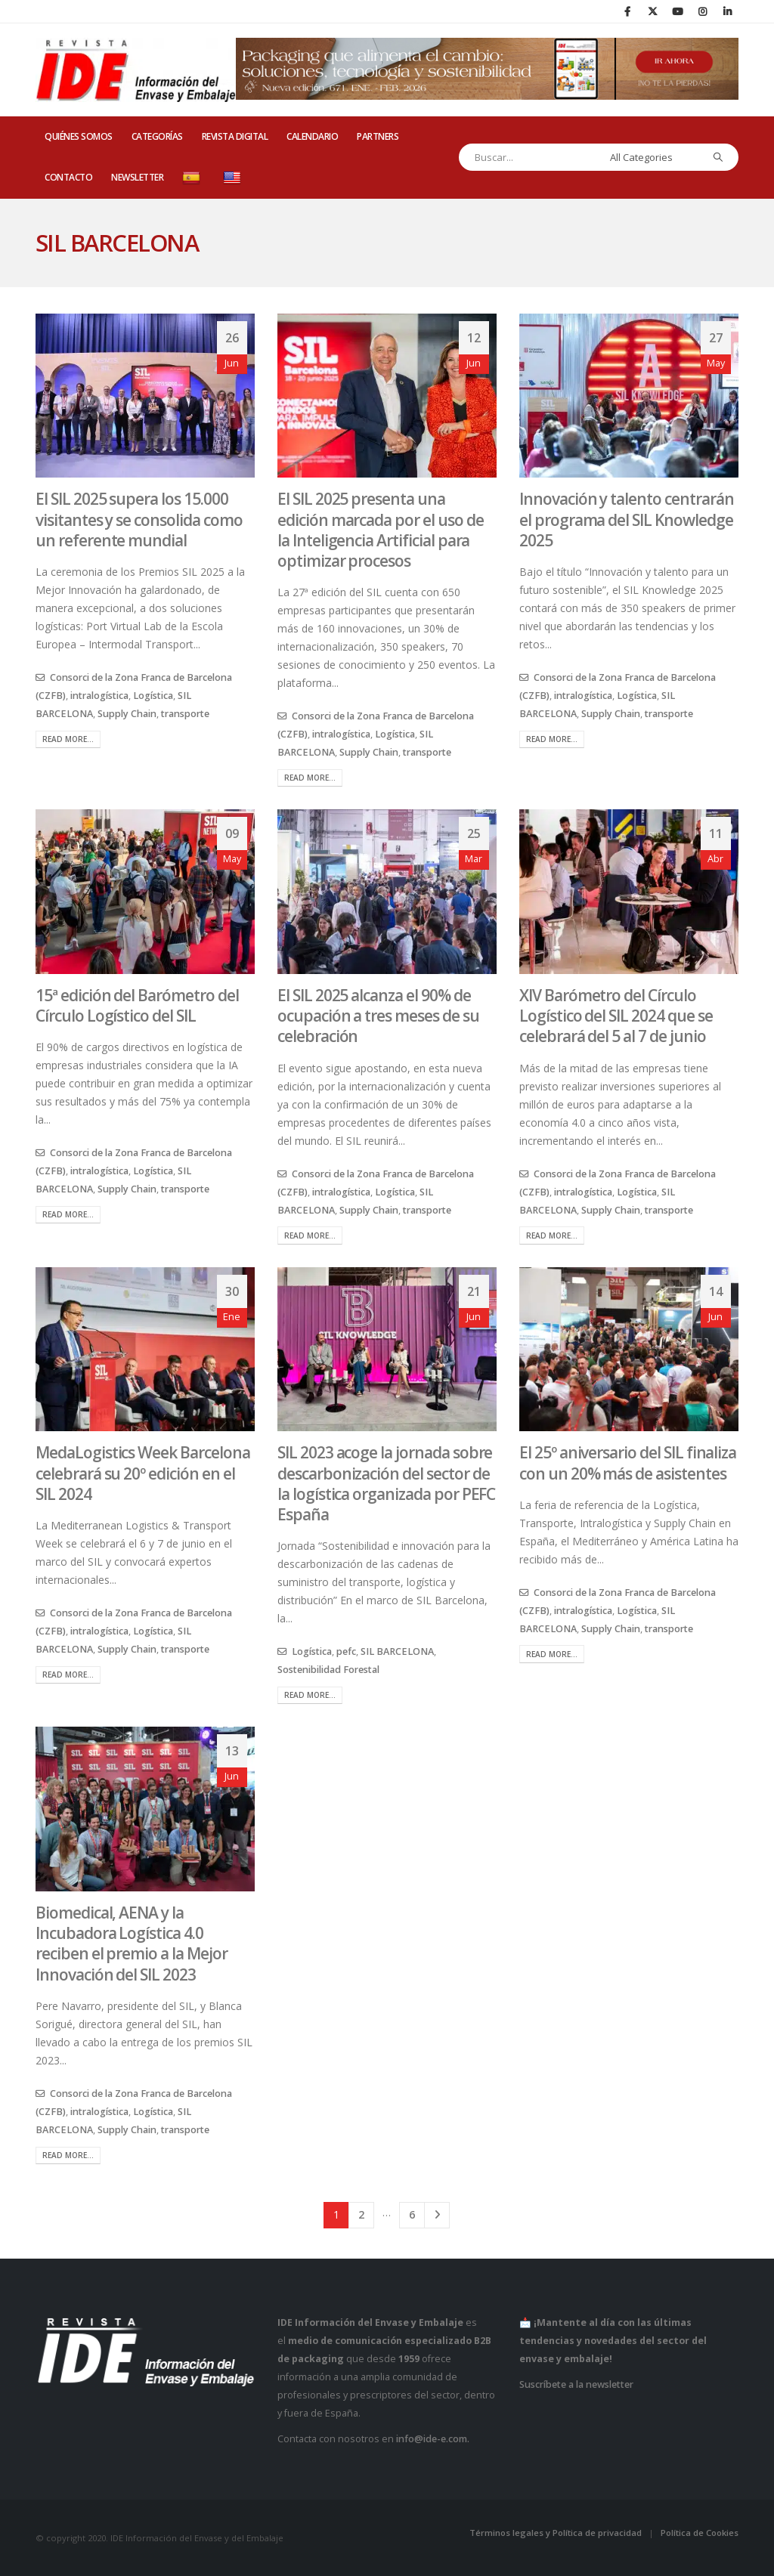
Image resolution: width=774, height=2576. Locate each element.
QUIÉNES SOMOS (79, 136)
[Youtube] (677, 11)
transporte (185, 713)
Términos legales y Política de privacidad (555, 2532)
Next (437, 2215)
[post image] (145, 396)
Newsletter (137, 177)
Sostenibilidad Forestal (328, 1669)
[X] (652, 11)
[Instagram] (702, 11)
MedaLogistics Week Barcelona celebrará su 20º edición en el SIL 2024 (143, 1473)
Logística (153, 695)
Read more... (68, 739)
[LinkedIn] (727, 11)
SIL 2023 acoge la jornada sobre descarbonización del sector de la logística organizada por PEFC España (386, 1483)
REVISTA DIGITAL (235, 136)
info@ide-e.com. (432, 2438)
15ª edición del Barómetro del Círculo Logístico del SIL (137, 1005)
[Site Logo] (136, 70)
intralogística (99, 695)
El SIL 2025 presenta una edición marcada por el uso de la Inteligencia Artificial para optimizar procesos (380, 529)
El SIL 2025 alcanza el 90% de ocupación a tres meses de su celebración (378, 1016)
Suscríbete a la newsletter (576, 2384)
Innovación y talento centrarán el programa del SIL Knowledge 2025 (626, 519)
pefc (346, 1651)
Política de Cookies (699, 2532)
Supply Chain (127, 713)
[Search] (718, 157)
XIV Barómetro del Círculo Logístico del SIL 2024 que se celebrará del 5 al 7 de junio (616, 1016)
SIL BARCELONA (397, 1651)
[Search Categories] (652, 157)
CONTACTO (68, 177)
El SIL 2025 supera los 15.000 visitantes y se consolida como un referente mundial (139, 519)
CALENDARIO (312, 136)
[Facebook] (627, 11)
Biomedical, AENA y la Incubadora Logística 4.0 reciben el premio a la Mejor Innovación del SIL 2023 (132, 1943)
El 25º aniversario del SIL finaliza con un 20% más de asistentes (627, 1462)
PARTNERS (377, 136)
